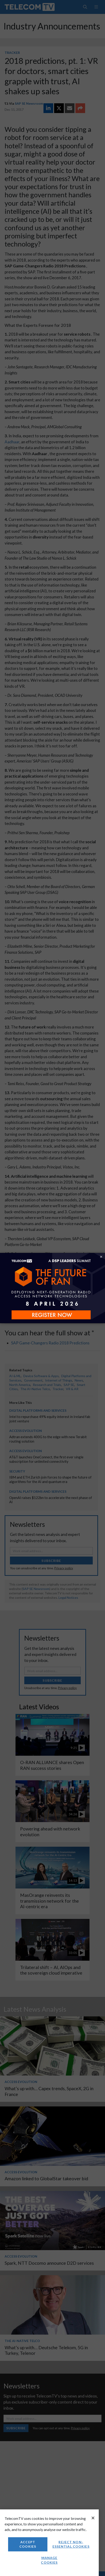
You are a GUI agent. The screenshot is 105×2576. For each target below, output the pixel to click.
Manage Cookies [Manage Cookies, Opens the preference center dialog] (49, 2560)
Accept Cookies (27, 2544)
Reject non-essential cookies (71, 2544)
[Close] (93, 2518)
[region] (49, 2542)
